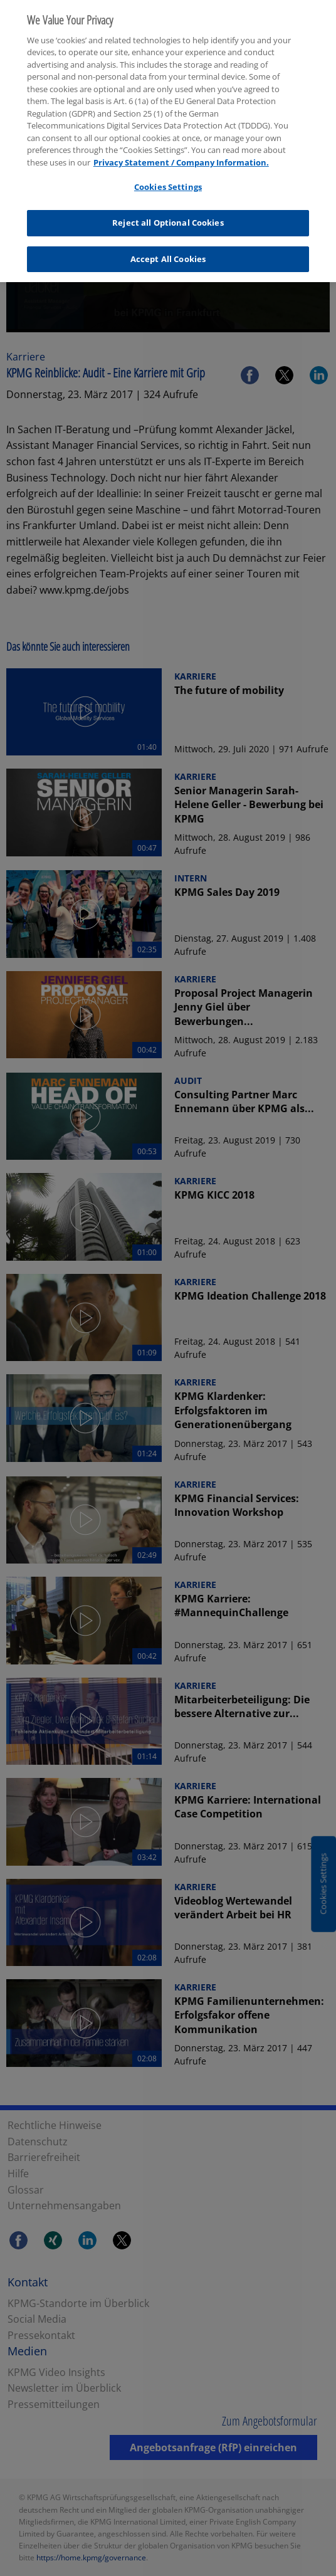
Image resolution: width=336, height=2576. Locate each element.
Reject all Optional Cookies (168, 215)
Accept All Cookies (168, 251)
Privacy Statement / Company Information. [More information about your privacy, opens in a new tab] (181, 155)
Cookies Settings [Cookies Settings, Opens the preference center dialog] (168, 180)
